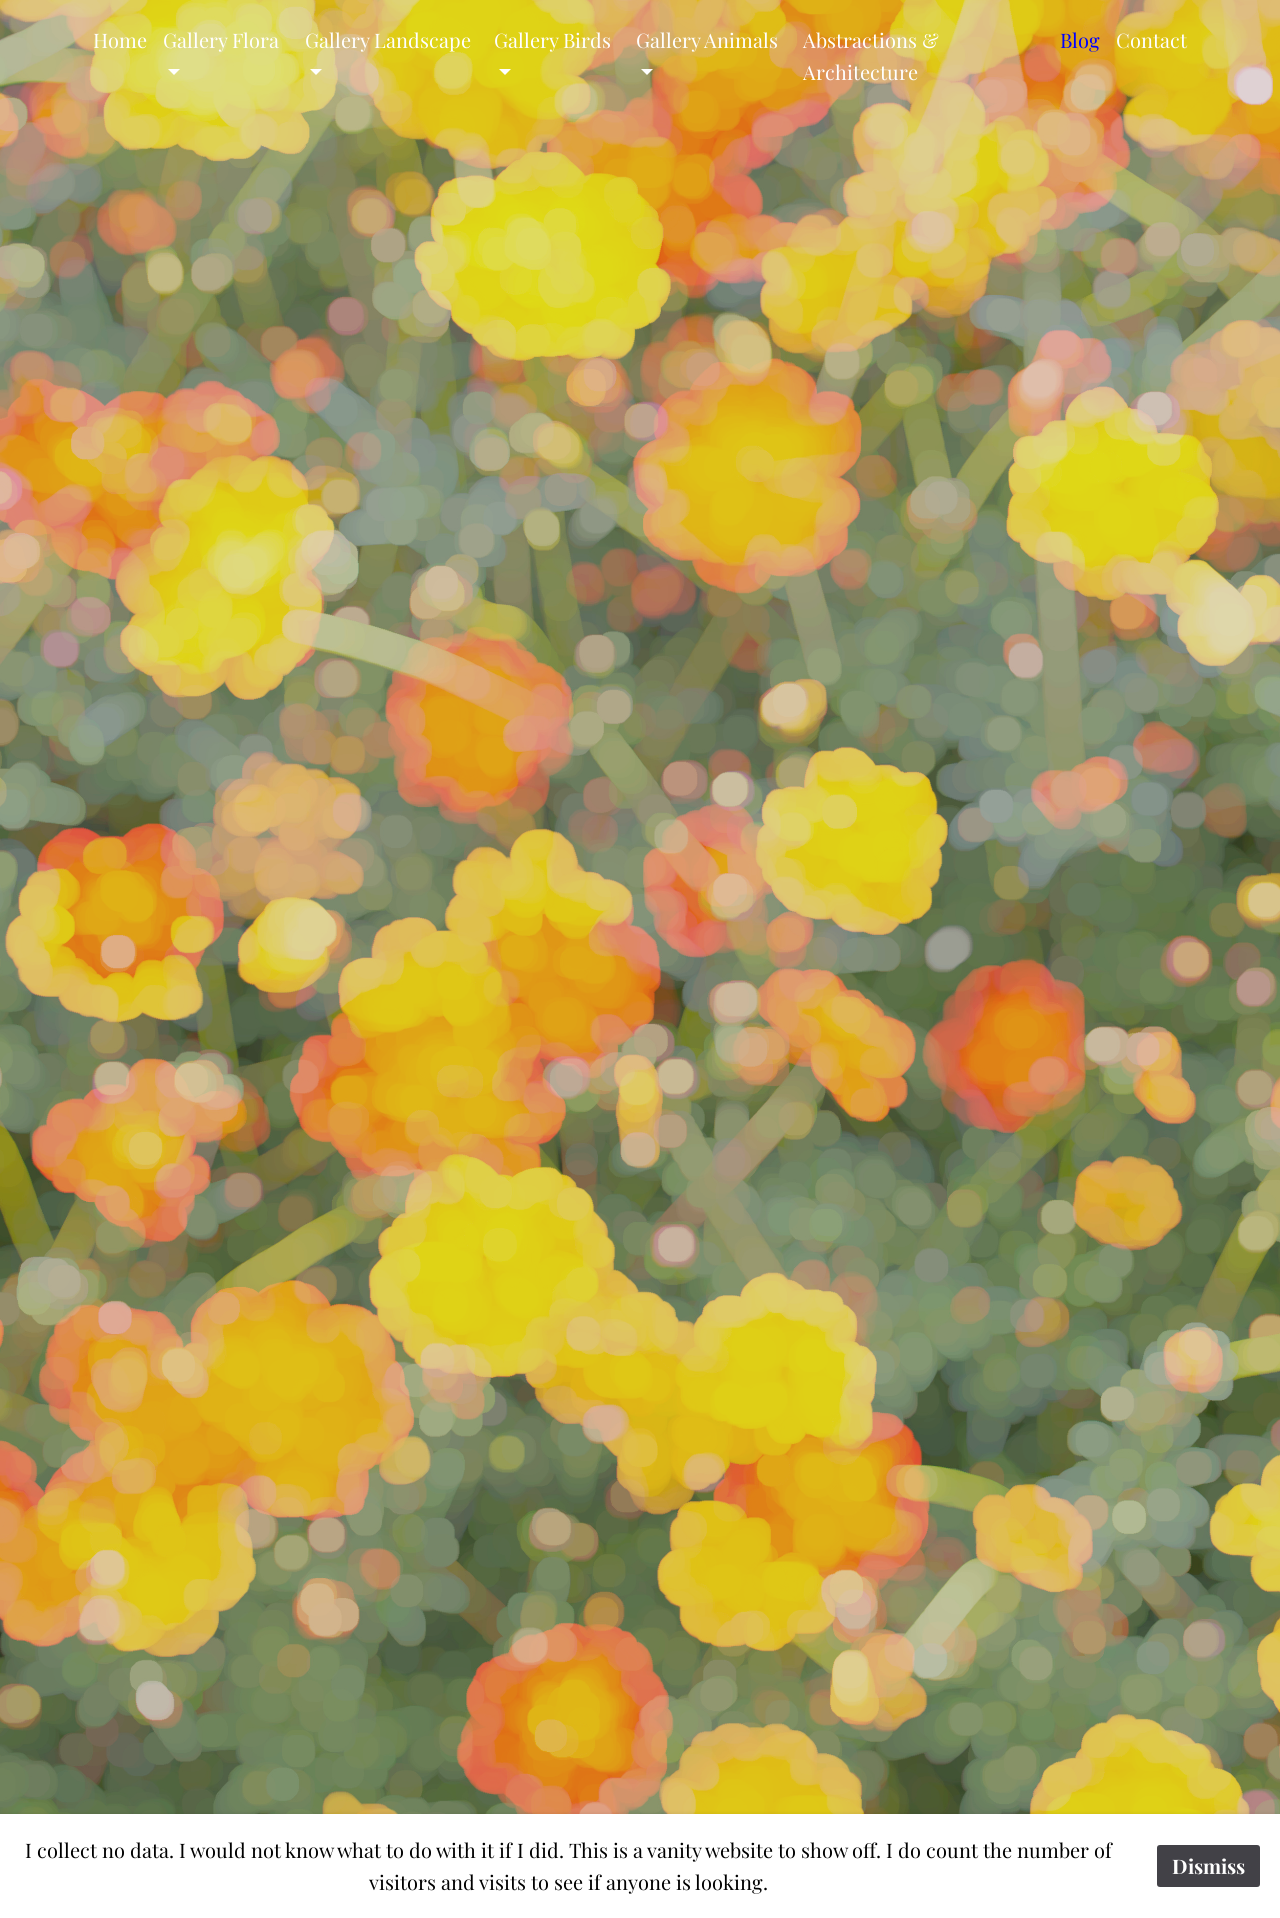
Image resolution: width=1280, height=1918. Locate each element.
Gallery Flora (221, 39)
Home (120, 39)
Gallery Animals (707, 39)
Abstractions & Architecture (871, 55)
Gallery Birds (552, 39)
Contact (1151, 39)
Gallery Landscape (388, 39)
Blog (1080, 39)
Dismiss (1208, 1865)
